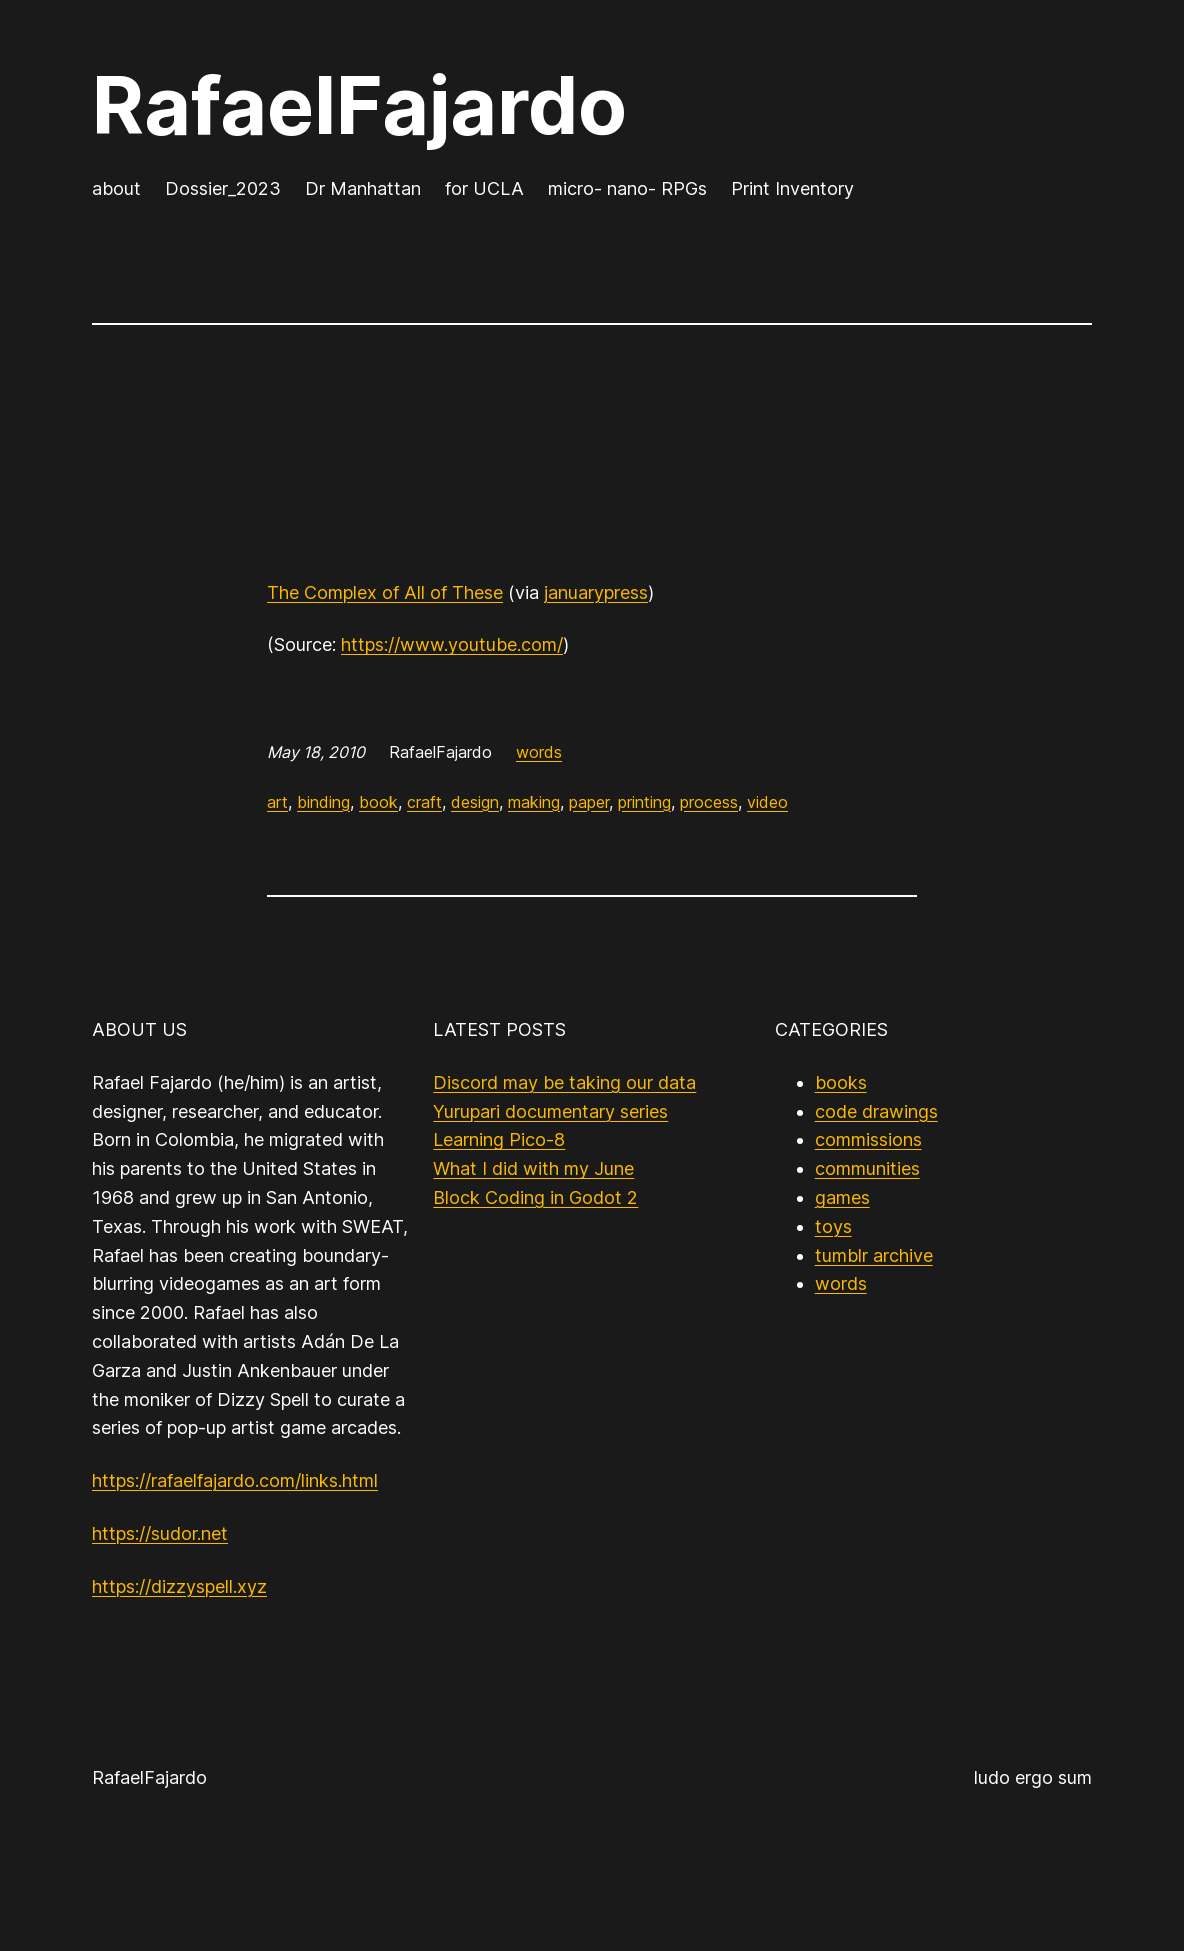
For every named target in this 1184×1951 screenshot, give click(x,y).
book (378, 802)
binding (323, 802)
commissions (868, 1139)
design (475, 802)
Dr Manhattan (363, 188)
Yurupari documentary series (550, 1111)
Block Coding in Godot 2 (535, 1197)
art (277, 802)
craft (424, 802)
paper (589, 802)
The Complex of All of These (385, 592)
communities (867, 1168)
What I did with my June (533, 1168)
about (116, 188)
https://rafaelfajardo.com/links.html (235, 1480)
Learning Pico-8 (499, 1139)
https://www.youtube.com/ (452, 644)
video (767, 802)
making (534, 802)
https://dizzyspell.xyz (179, 1586)
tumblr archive (874, 1255)
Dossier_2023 (223, 188)
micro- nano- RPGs (627, 188)
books (841, 1082)
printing (644, 802)
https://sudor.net (160, 1533)
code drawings (876, 1111)
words (539, 752)
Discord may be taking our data (564, 1082)
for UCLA (484, 188)
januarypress (596, 592)
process (709, 802)
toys (833, 1226)
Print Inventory (792, 188)
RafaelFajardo (359, 104)
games (842, 1197)
